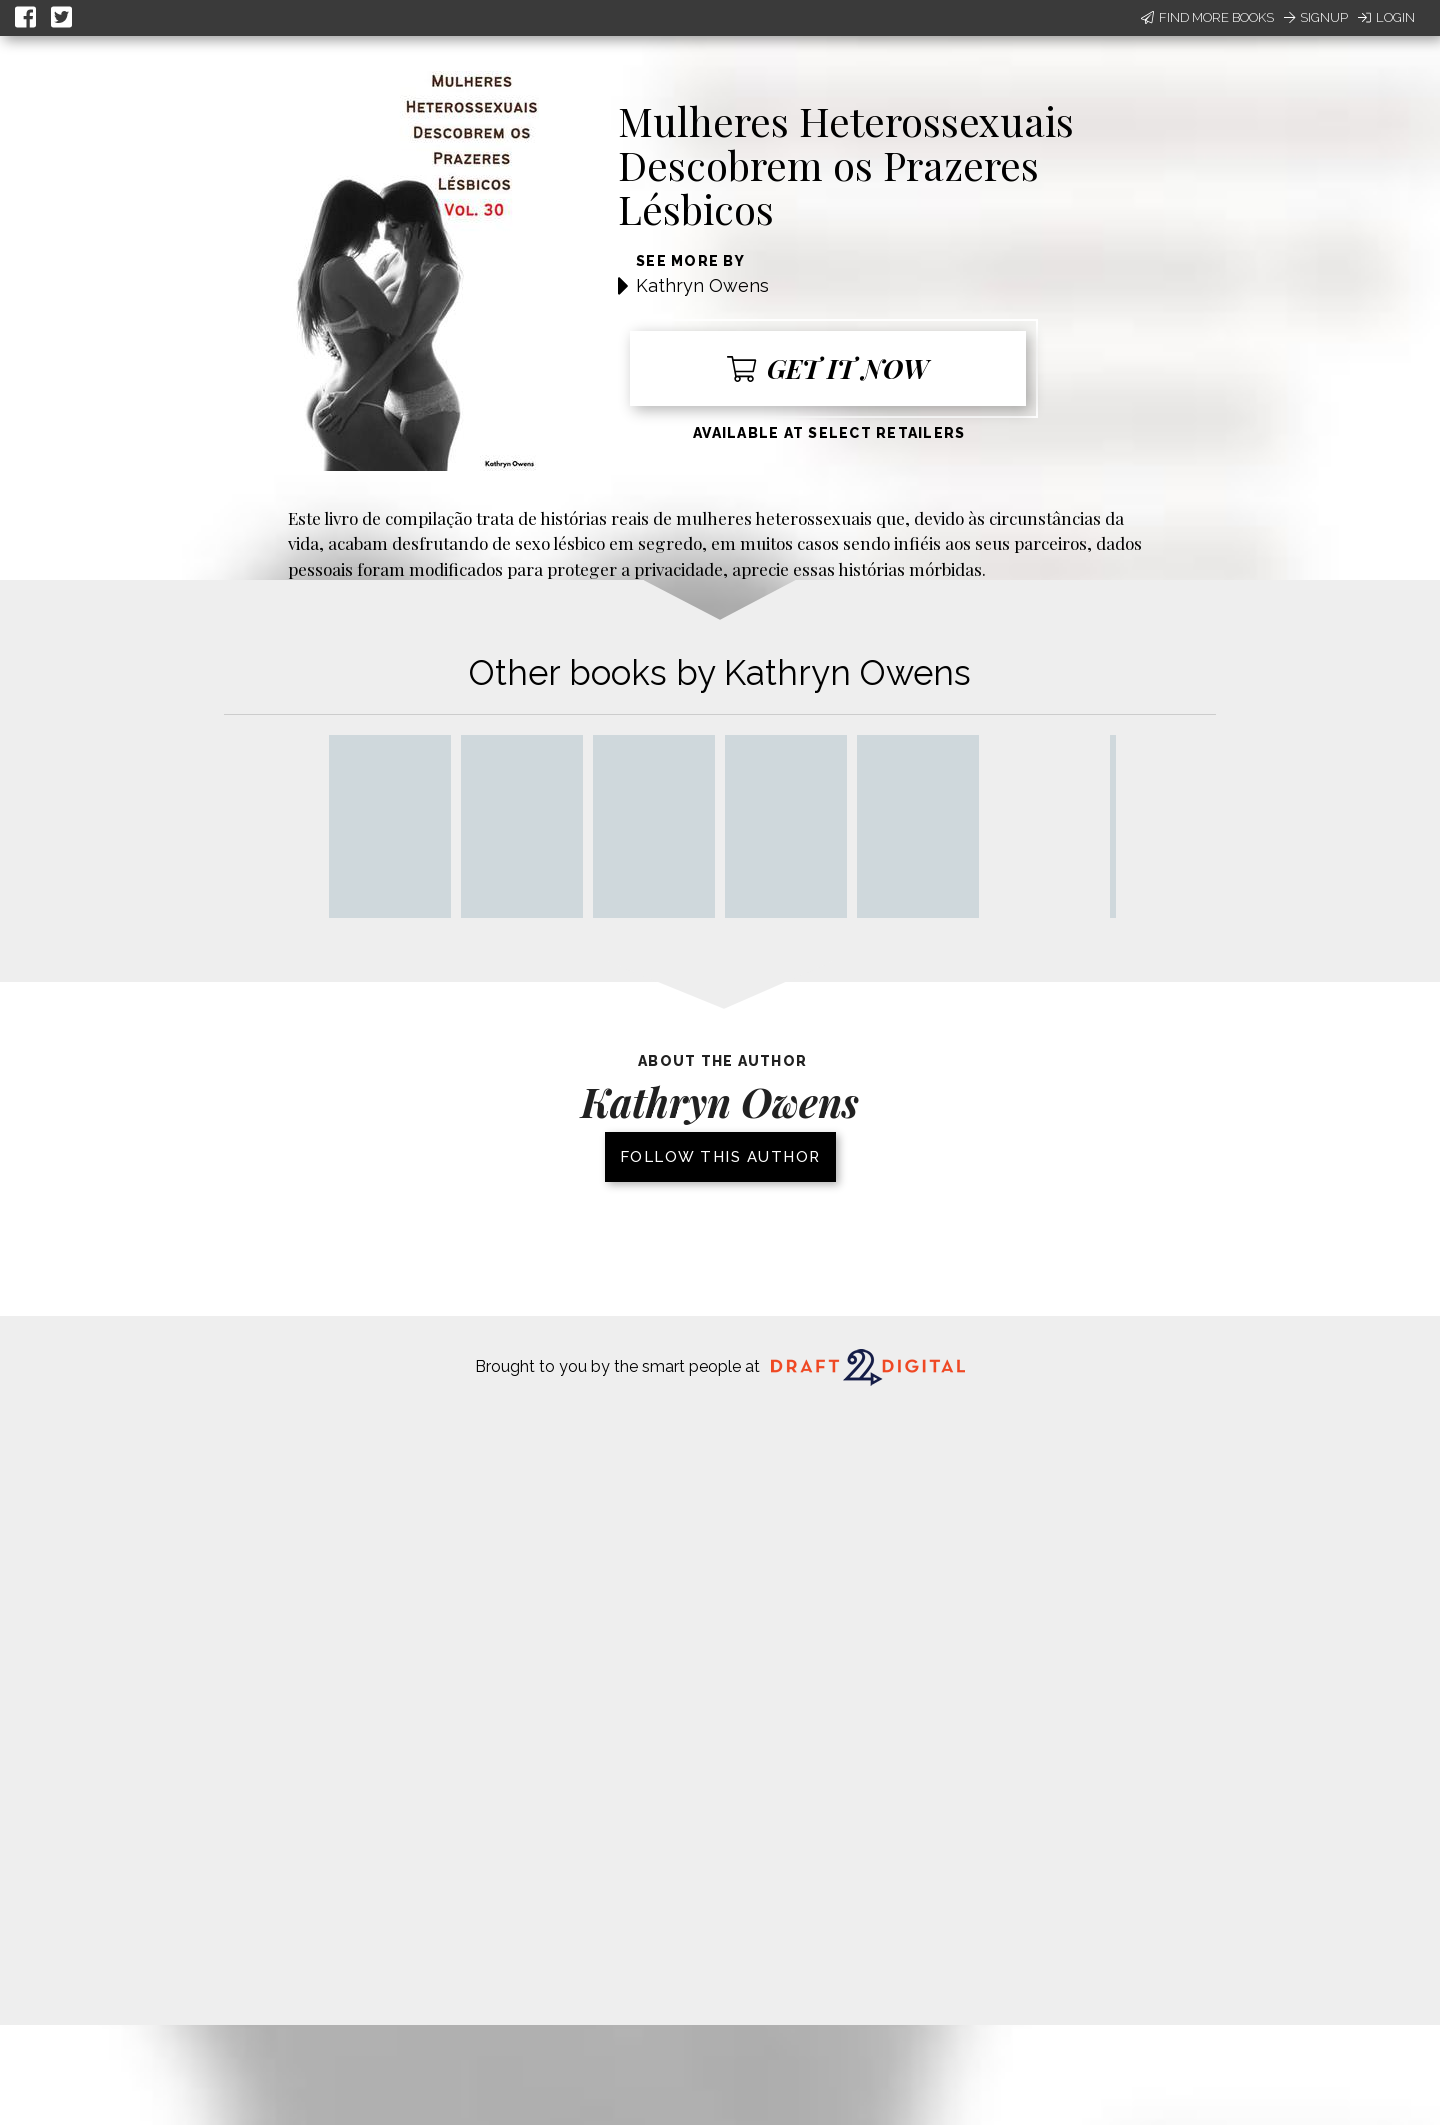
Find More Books (1207, 17)
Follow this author (720, 1157)
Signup (1316, 17)
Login (1386, 17)
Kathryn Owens (702, 285)
